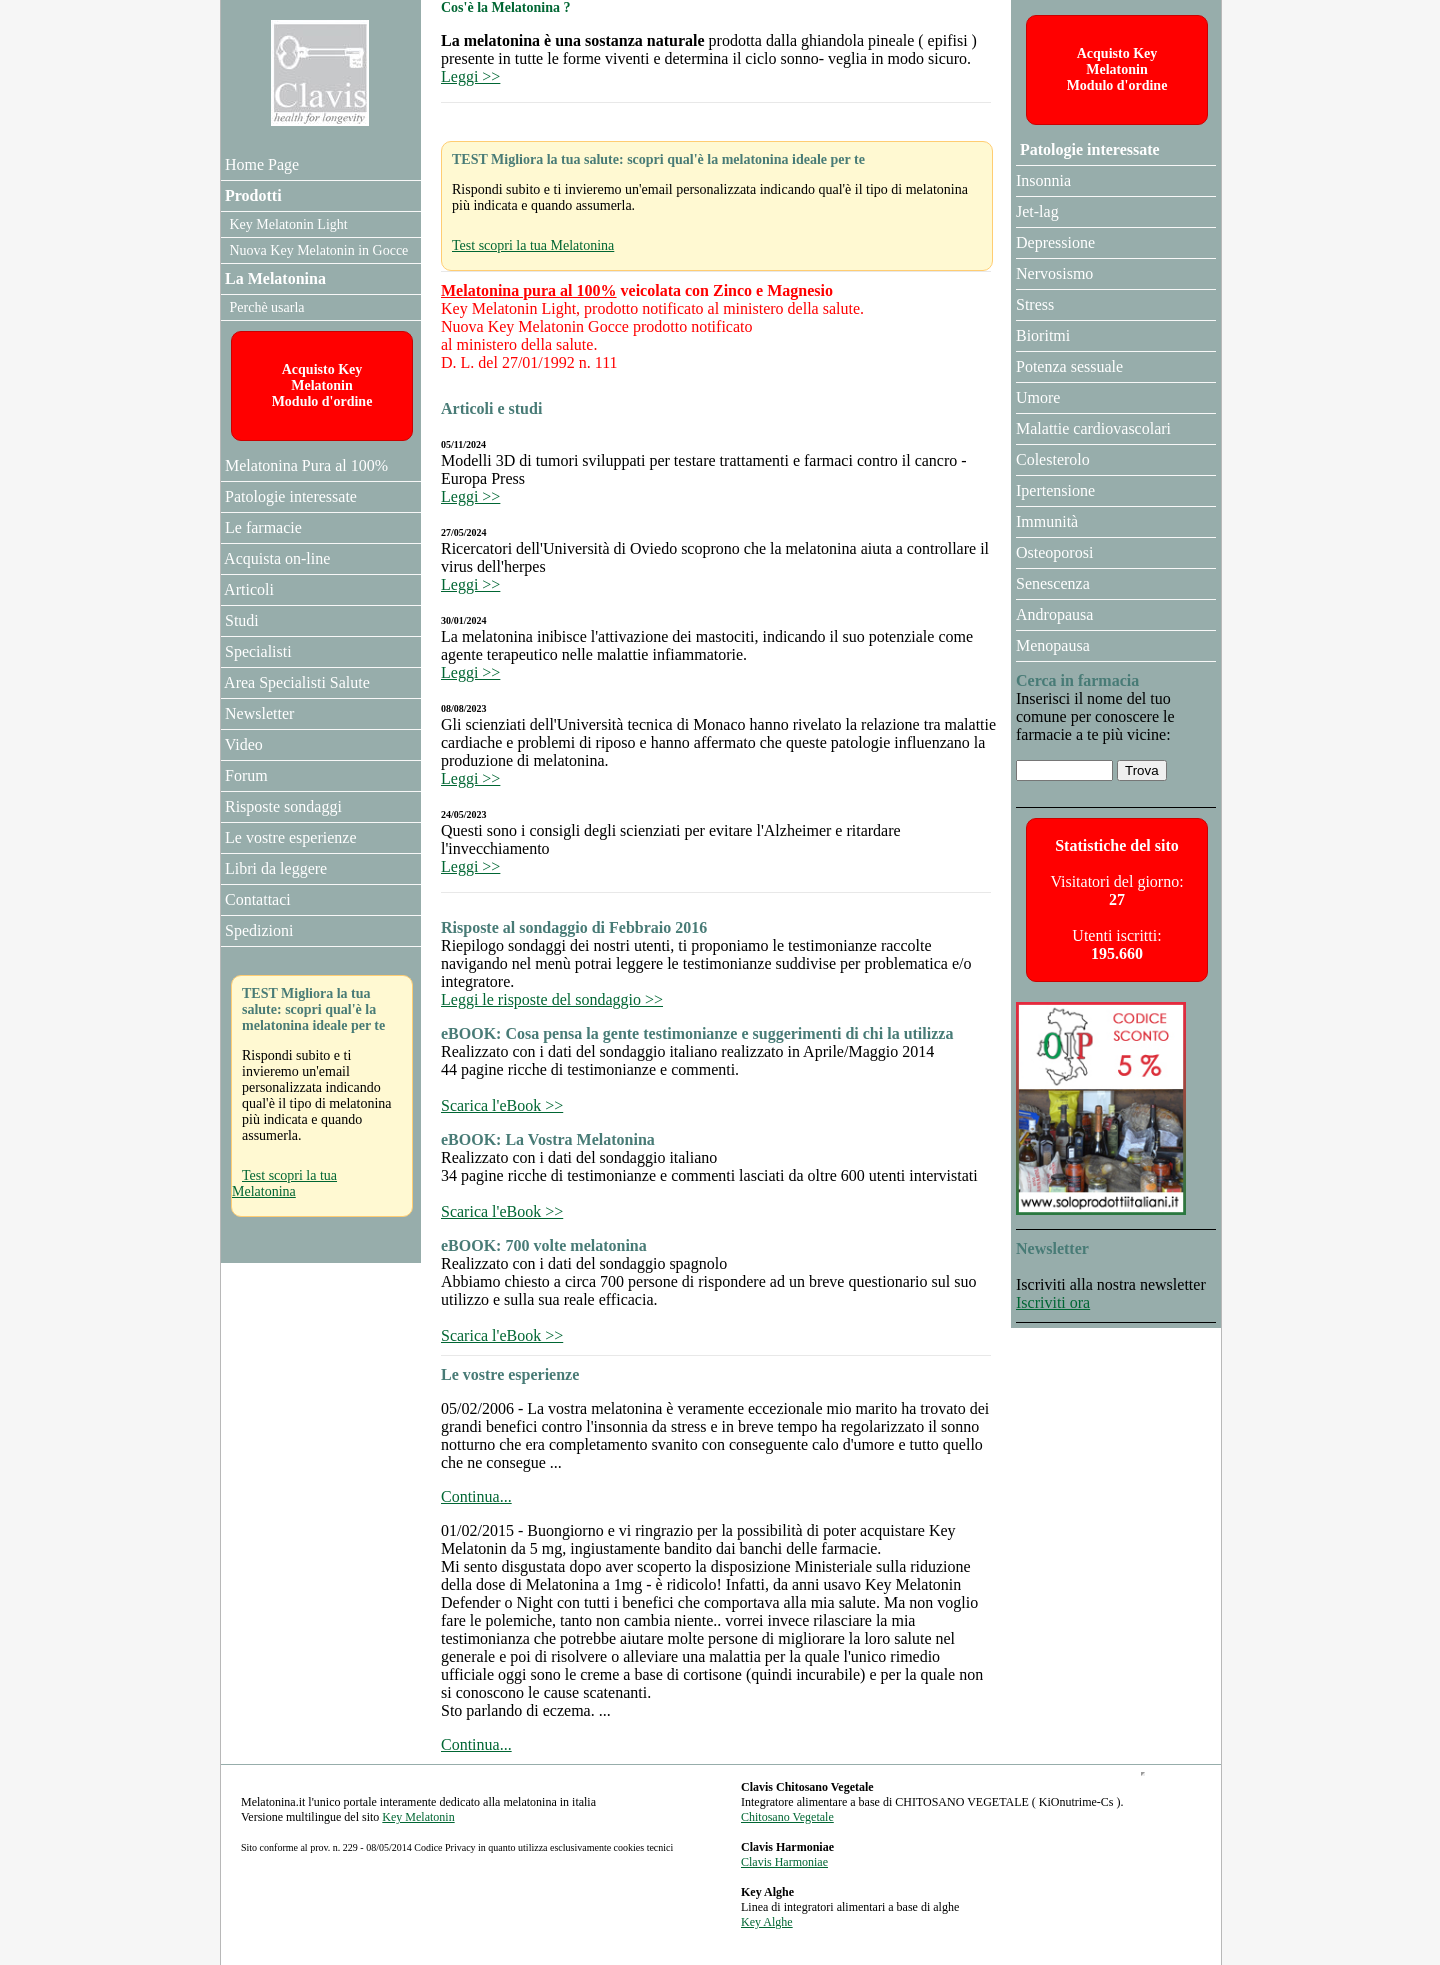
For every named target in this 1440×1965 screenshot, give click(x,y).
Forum (244, 775)
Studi (240, 620)
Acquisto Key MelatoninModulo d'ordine (1117, 69)
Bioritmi (1043, 335)
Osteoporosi (1054, 552)
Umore (1038, 397)
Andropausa (1054, 614)
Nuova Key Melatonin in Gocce (317, 250)
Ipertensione (1055, 490)
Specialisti (256, 651)
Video (242, 744)
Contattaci (256, 899)
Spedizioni (257, 930)
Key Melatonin (418, 1817)
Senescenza (1053, 583)
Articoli (247, 589)
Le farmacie (261, 527)
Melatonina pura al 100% (529, 290)
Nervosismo (1054, 273)
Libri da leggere (274, 868)
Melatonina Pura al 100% (304, 465)
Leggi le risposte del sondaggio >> (552, 999)
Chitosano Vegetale (787, 1817)
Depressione (1055, 242)
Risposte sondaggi (281, 806)
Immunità (1047, 521)
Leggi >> (470, 76)
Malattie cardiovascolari (1093, 428)
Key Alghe (767, 1922)
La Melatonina (273, 278)
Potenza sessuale (1069, 366)
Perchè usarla (265, 307)
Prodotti (251, 195)
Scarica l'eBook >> (502, 1105)
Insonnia (1043, 180)
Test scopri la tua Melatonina (533, 245)
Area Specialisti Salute (295, 682)
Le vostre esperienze (288, 837)
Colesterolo (1053, 459)
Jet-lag (1037, 211)
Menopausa (1053, 645)
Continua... (476, 1496)
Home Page (260, 164)
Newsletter (257, 713)
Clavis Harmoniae (784, 1862)
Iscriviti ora (1053, 1302)
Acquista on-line (275, 558)
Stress (1035, 304)
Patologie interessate (1088, 149)
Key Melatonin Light (287, 224)
